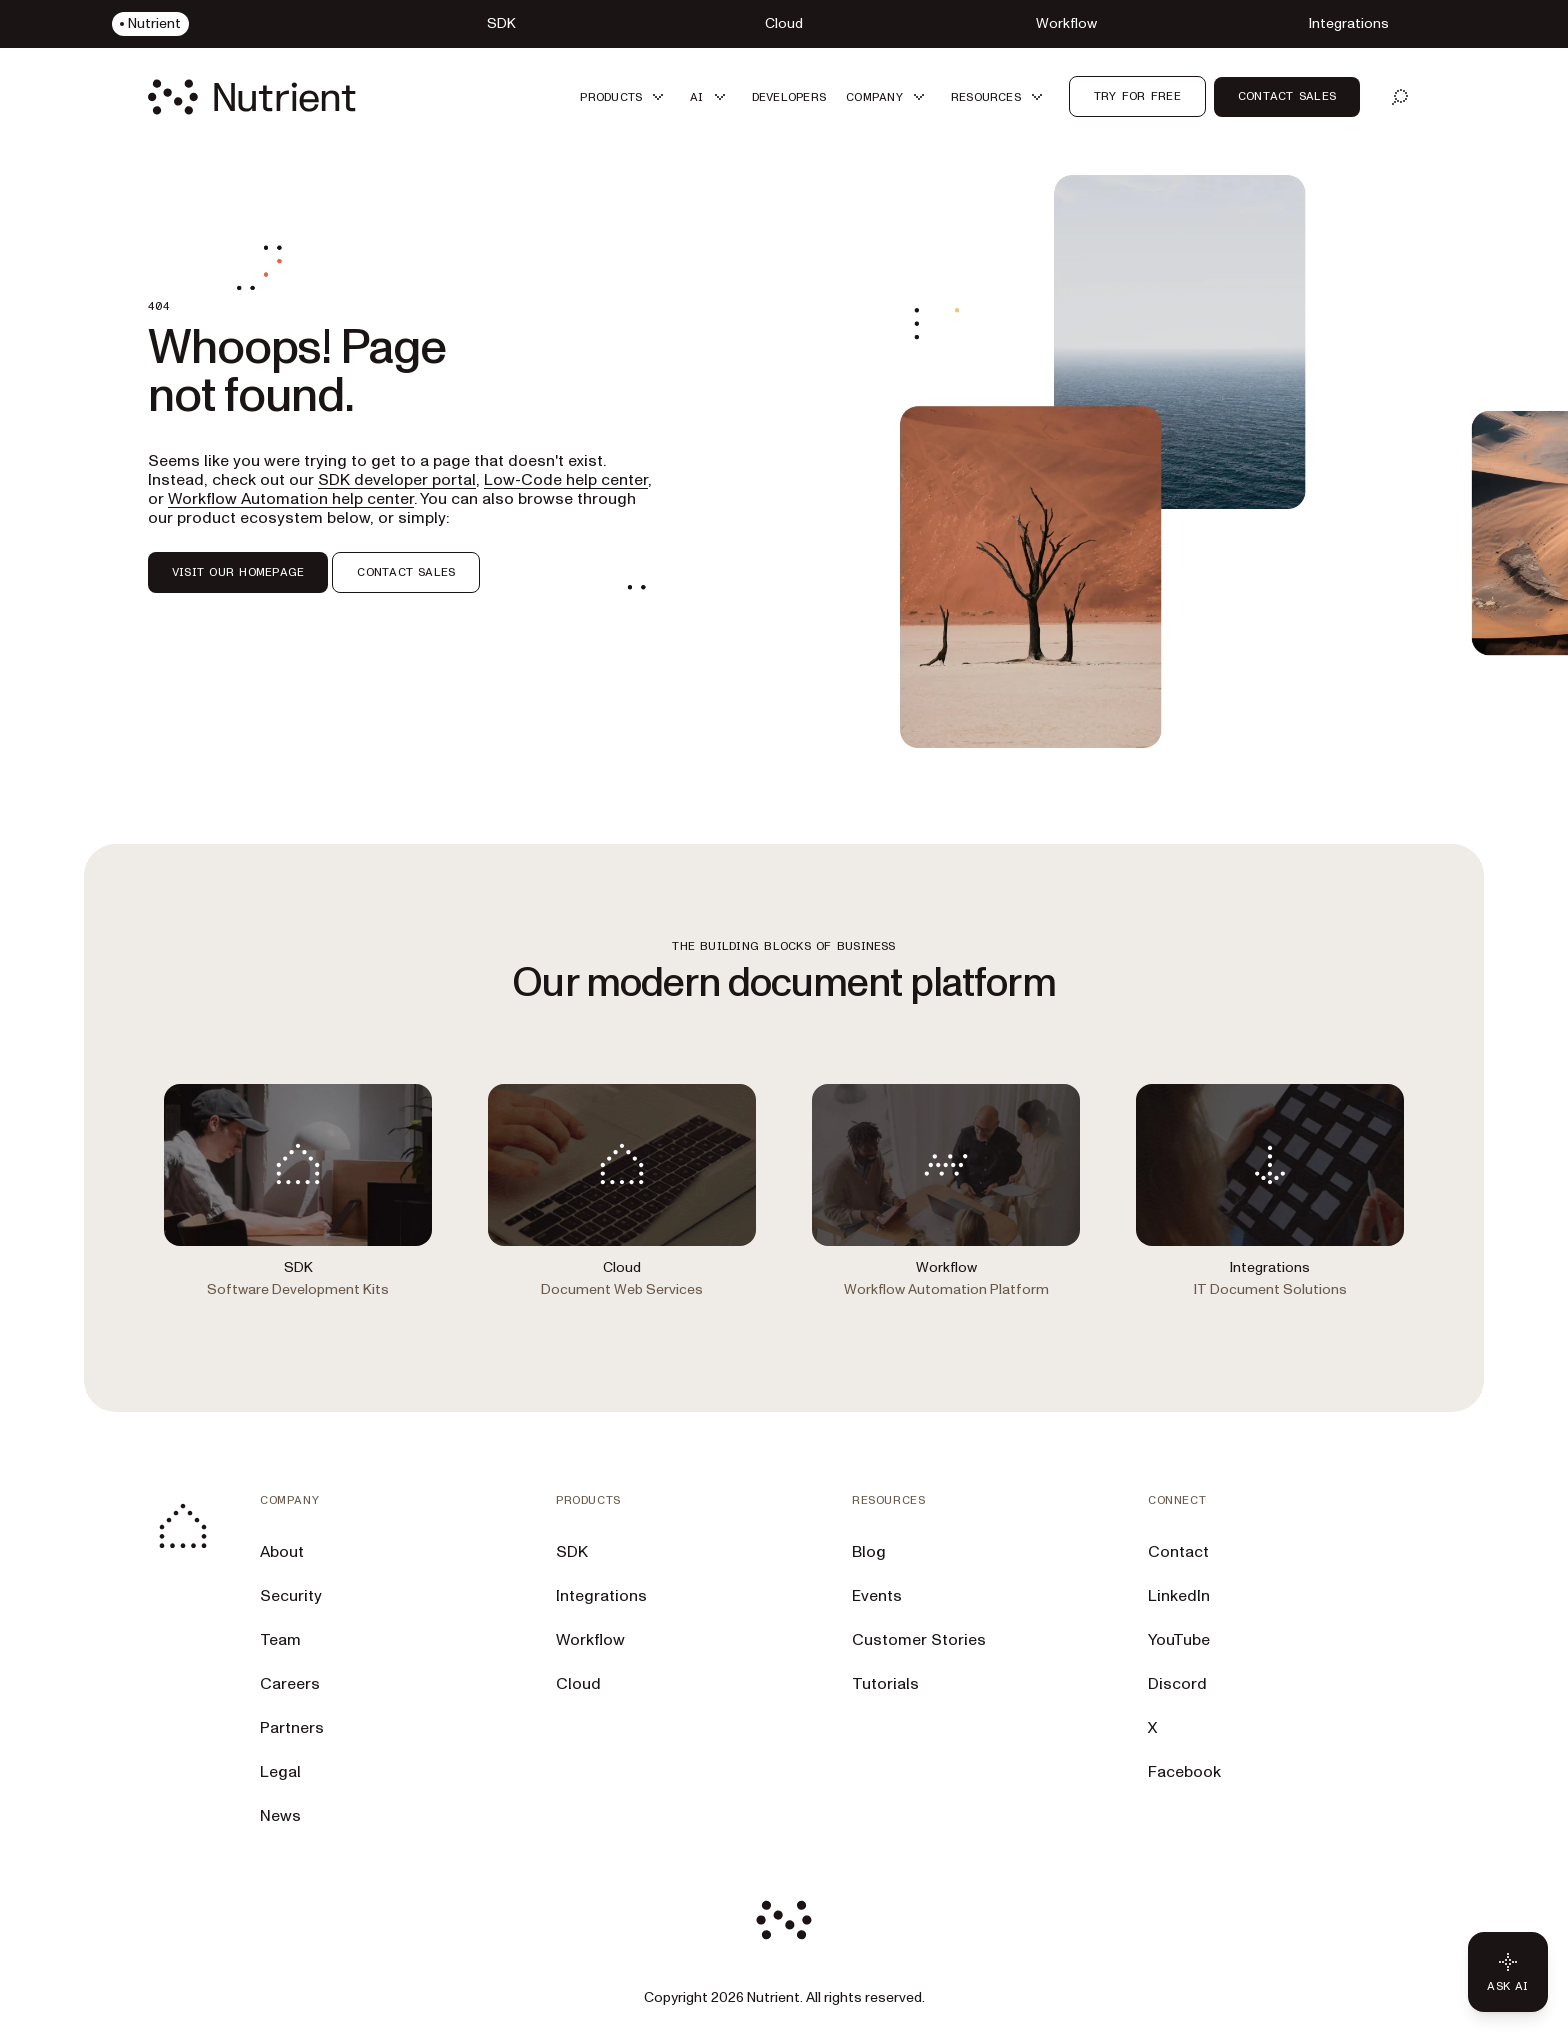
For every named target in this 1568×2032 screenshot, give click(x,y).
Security (291, 1596)
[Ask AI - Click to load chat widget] (1508, 1972)
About (282, 1552)
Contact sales (1287, 96)
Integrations (601, 1596)
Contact (1178, 1552)
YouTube (1179, 1640)
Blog (869, 1552)
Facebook (1184, 1772)
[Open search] (1400, 97)
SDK (572, 1552)
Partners (292, 1728)
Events (877, 1596)
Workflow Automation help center (291, 499)
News (280, 1816)
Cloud (578, 1684)
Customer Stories (919, 1640)
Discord (1177, 1684)
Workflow (590, 1640)
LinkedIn (1179, 1596)
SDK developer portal (397, 480)
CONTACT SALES (406, 572)
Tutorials (885, 1684)
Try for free (1137, 96)
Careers (290, 1684)
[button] (625, 96)
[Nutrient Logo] (252, 97)
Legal (280, 1772)
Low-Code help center (566, 480)
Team (280, 1640)
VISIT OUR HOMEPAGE (238, 572)
